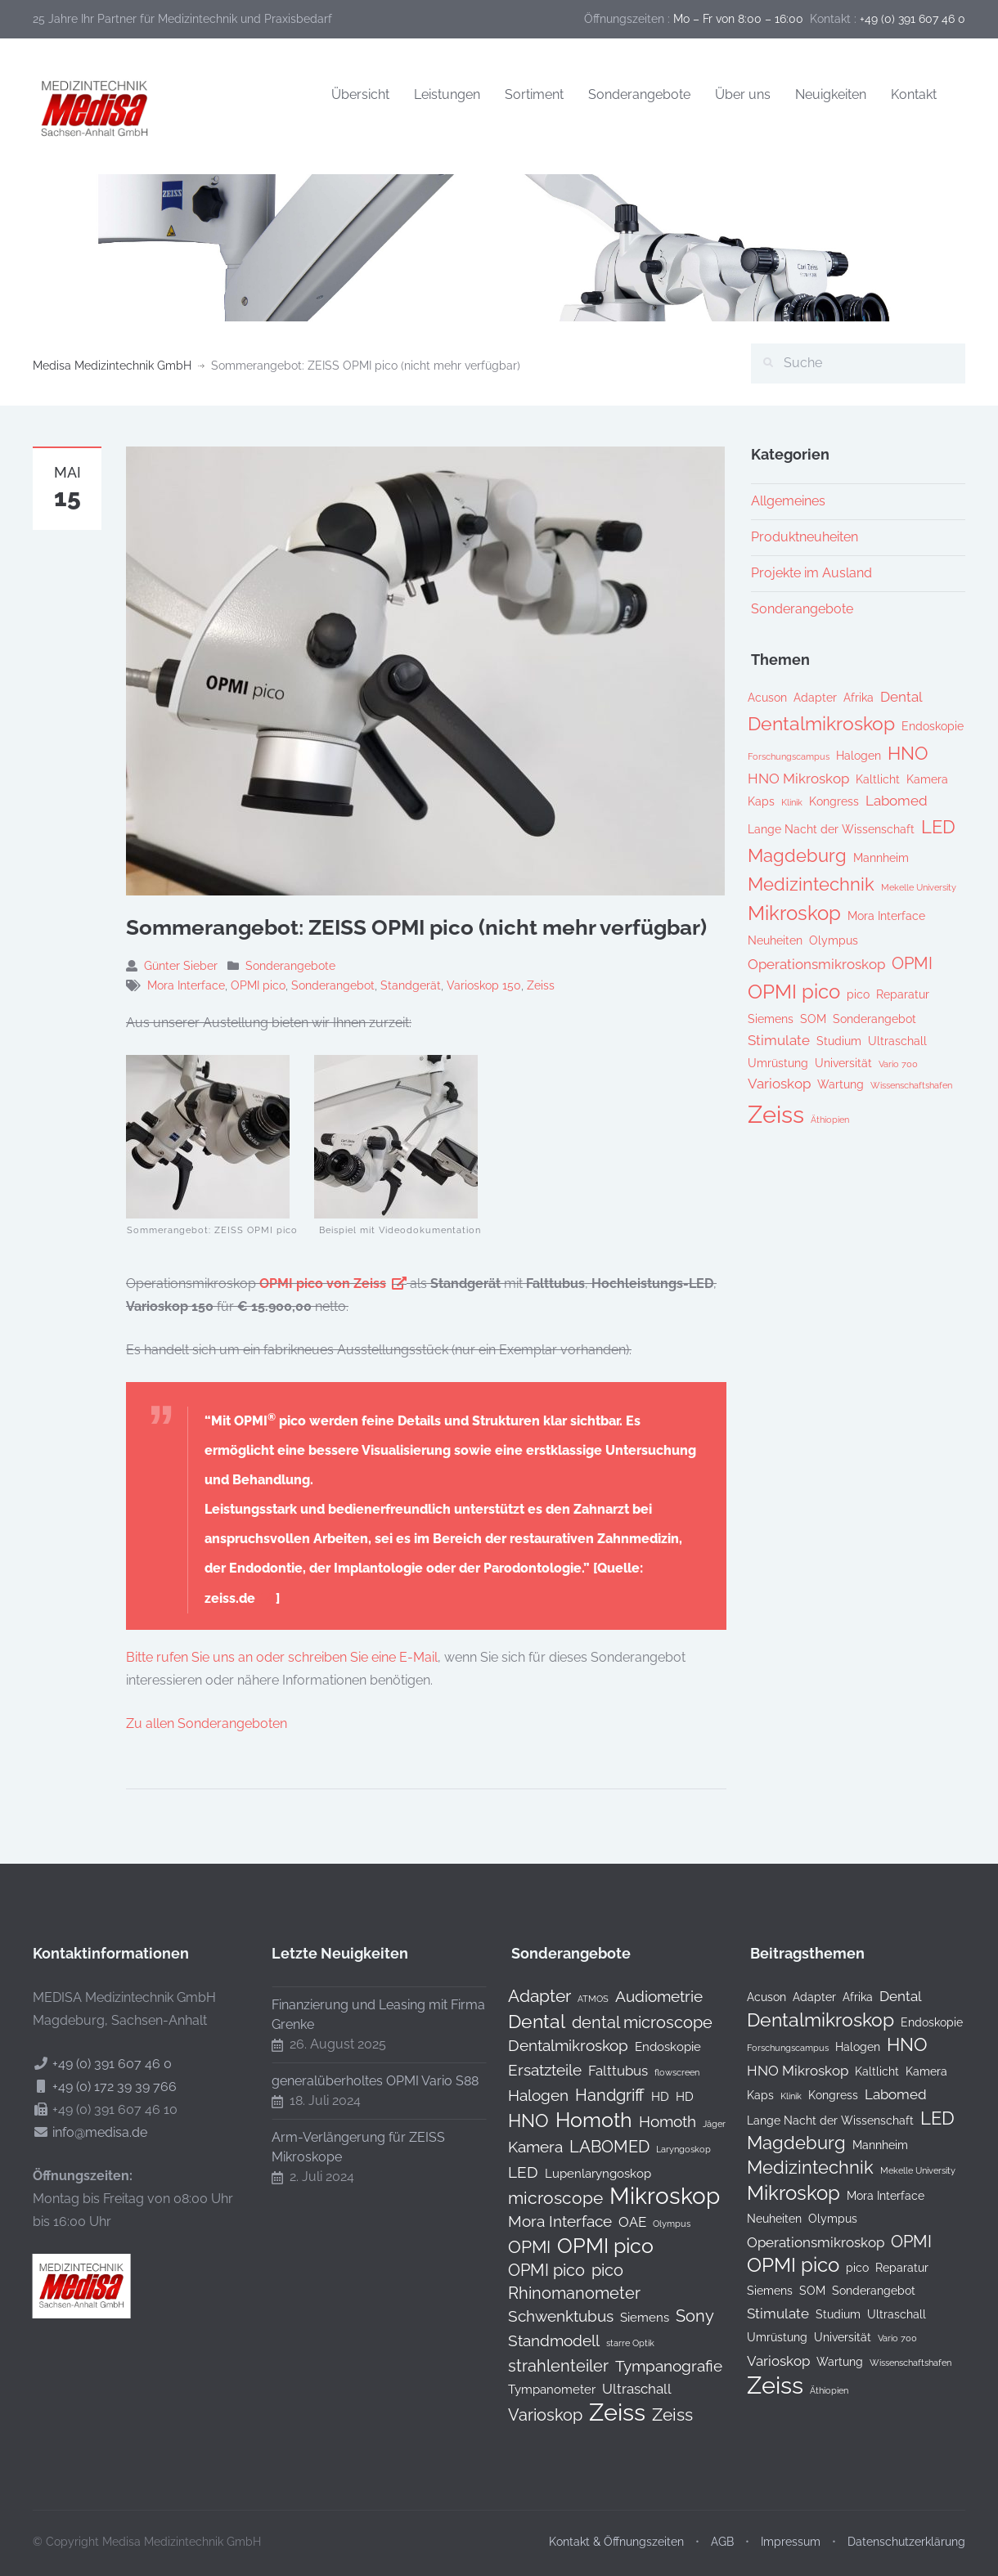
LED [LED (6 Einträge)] (938, 827)
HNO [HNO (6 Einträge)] (908, 753)
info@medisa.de (86, 2132)
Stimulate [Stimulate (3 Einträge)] (779, 1040)
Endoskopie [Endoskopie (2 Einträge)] (932, 726)
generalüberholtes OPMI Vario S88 (362, 2081)
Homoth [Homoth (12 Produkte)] (580, 2119)
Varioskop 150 (484, 985)
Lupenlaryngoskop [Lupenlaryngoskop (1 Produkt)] (585, 2173)
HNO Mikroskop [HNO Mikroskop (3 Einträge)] (798, 778)
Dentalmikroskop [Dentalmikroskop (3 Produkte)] (555, 2045)
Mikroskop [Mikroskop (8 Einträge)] (794, 913)
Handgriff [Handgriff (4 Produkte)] (597, 2095)
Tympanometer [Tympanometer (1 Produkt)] (538, 2389)
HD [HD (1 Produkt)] (647, 2096)
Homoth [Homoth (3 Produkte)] (654, 2121)
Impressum (790, 2528)
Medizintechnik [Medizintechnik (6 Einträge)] (811, 884)
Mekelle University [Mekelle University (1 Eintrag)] (918, 887)
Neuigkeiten (830, 94)
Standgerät (410, 985)
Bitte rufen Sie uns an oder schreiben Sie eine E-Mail (282, 1657)
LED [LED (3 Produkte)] (510, 2172)
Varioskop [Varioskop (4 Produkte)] (532, 2415)
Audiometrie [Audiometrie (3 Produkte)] (646, 1996)
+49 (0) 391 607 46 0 (99, 2063)
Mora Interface (186, 985)
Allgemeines (788, 501)
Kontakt (914, 94)
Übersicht (360, 94)
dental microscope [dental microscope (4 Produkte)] (629, 2022)
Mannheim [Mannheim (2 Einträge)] (881, 857)
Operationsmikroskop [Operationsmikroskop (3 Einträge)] (816, 964)
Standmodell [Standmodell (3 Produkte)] (541, 2340)
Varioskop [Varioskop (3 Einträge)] (779, 1083)
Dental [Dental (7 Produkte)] (523, 2021)
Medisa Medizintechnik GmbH (112, 365)
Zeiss (541, 985)
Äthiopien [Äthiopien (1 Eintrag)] (830, 1119)
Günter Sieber (181, 965)
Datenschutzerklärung (906, 2528)
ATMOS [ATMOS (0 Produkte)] (580, 1999)
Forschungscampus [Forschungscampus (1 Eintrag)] (788, 756)
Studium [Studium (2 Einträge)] (838, 1041)
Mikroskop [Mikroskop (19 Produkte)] (651, 2196)
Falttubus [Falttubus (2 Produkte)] (605, 2070)
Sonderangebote (639, 94)
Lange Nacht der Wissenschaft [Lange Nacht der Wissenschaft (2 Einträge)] (831, 829)
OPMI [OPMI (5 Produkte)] (516, 2247)
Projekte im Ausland (811, 573)
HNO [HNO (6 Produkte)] (515, 2120)
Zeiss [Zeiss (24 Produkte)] (604, 2412)
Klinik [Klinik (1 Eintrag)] (791, 802)
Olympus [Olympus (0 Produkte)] (658, 2223)
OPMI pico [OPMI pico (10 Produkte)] (592, 2246)
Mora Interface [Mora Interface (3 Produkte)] (547, 2221)
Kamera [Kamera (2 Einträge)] (927, 779)
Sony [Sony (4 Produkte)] (682, 2316)
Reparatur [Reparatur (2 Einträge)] (902, 994)
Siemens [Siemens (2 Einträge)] (770, 1018)
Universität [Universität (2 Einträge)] (843, 1063)
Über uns (743, 94)
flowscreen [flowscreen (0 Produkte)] (663, 2072)
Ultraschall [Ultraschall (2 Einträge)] (897, 1041)
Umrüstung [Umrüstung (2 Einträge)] (778, 1063)
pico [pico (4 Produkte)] (594, 2270)
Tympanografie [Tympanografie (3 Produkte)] (655, 2366)
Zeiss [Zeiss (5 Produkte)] (659, 2415)
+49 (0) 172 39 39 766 (101, 2086)
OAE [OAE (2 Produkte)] (619, 2222)
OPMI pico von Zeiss (322, 1283)
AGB (722, 2528)
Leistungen (447, 94)
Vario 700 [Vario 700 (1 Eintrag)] (898, 1064)
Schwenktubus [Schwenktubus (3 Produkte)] (547, 2316)
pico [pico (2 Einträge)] (858, 994)
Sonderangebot (333, 985)
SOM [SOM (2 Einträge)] (813, 1018)
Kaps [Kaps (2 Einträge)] (761, 801)
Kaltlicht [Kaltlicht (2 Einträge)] (878, 779)
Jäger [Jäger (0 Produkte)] (701, 2124)
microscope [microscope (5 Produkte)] (542, 2198)
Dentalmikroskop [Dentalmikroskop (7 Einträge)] (821, 723)
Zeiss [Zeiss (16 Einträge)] (776, 1114)
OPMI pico (258, 985)
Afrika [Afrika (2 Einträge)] (858, 697)
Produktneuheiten (804, 537)
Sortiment (534, 94)
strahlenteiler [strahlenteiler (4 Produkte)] (545, 2366)
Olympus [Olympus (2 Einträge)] (833, 940)
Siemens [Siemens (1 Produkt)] (631, 2317)
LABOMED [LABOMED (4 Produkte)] (596, 2146)
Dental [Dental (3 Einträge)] (901, 697)
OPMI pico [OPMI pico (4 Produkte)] (533, 2270)
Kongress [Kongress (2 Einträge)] (834, 801)
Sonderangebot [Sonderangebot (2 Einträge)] (874, 1018)
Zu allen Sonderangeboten (206, 1723)
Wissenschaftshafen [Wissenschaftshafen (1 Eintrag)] (911, 1085)
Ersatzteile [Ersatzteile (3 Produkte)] (532, 2070)
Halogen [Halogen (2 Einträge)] (858, 755)
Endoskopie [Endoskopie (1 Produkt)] (655, 2046)
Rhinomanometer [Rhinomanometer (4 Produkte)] (561, 2293)
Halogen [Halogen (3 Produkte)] (525, 2095)
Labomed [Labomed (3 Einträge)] (896, 800)
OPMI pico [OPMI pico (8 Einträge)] (794, 992)
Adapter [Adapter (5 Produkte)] (526, 1996)
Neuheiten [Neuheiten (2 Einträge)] (775, 940)
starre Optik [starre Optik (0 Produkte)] (617, 2343)
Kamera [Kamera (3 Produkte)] (522, 2147)
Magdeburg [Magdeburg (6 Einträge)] (797, 856)
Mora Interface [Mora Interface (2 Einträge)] (886, 915)
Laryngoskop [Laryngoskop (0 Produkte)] (670, 2149)
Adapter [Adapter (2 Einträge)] (815, 697)
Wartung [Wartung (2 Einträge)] (840, 1084)
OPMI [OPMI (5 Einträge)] (912, 963)
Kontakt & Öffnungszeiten (616, 2528)
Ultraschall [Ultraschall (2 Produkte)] (624, 2389)
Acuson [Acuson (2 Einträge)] (767, 697)
